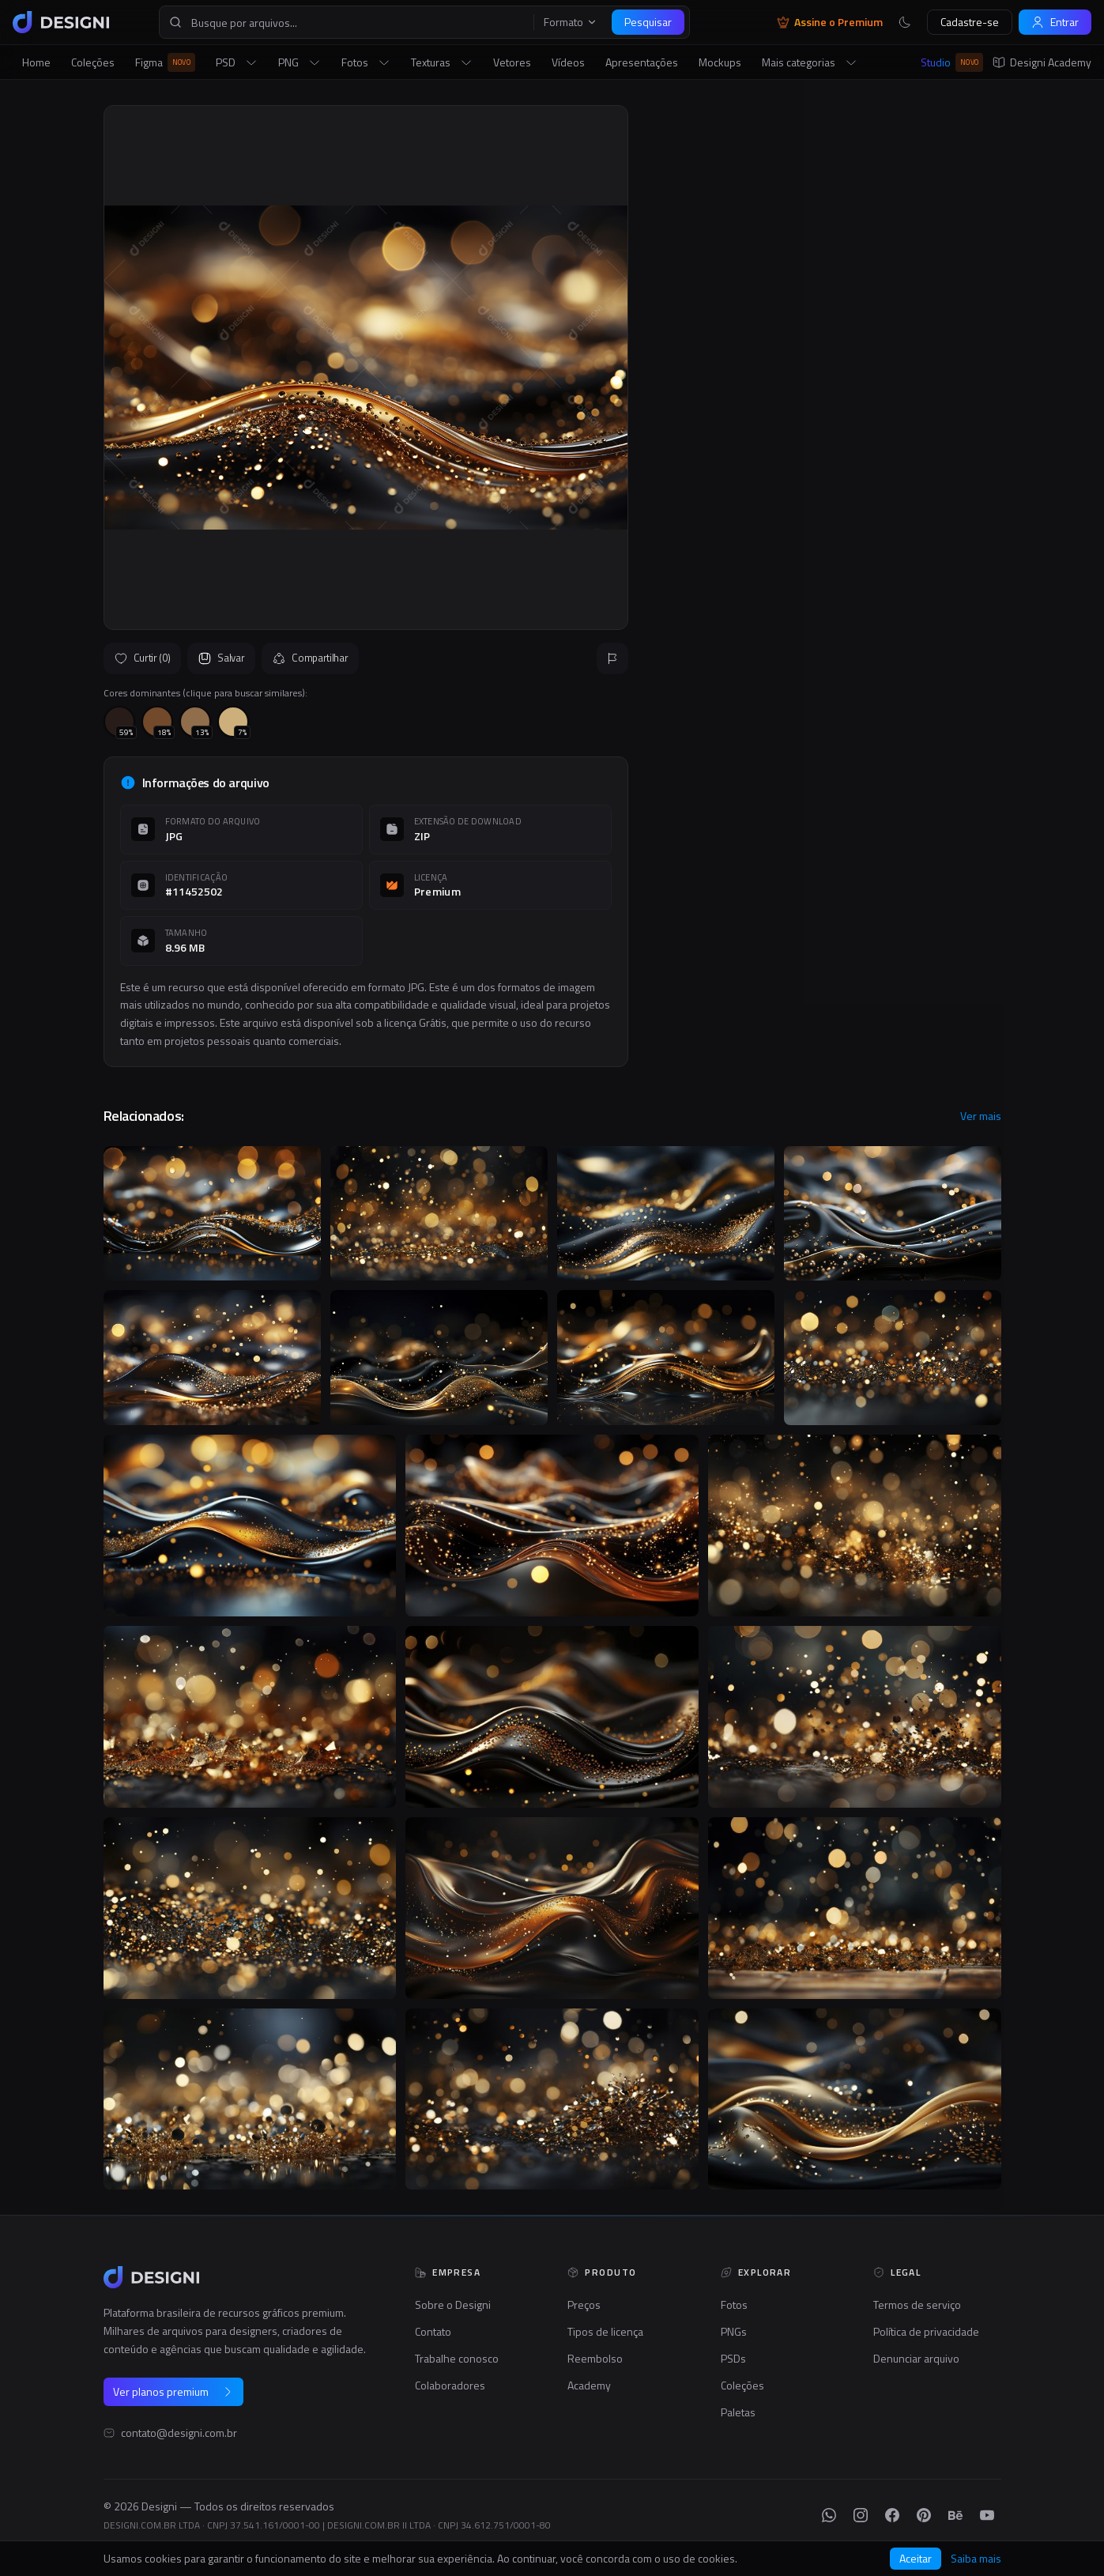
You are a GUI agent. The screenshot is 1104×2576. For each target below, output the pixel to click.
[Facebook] (892, 2515)
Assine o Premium (830, 22)
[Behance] (955, 2515)
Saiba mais (976, 2559)
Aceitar (915, 2558)
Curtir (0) (143, 658)
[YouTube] (987, 2515)
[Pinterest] (924, 2515)
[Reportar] (612, 658)
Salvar (221, 658)
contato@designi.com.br (179, 2433)
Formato (570, 22)
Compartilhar (310, 658)
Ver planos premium (173, 2391)
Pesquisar (648, 21)
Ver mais (980, 1116)
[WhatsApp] (829, 2515)
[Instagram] (860, 2515)
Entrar (1055, 21)
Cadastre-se (969, 21)
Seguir (962, 469)
